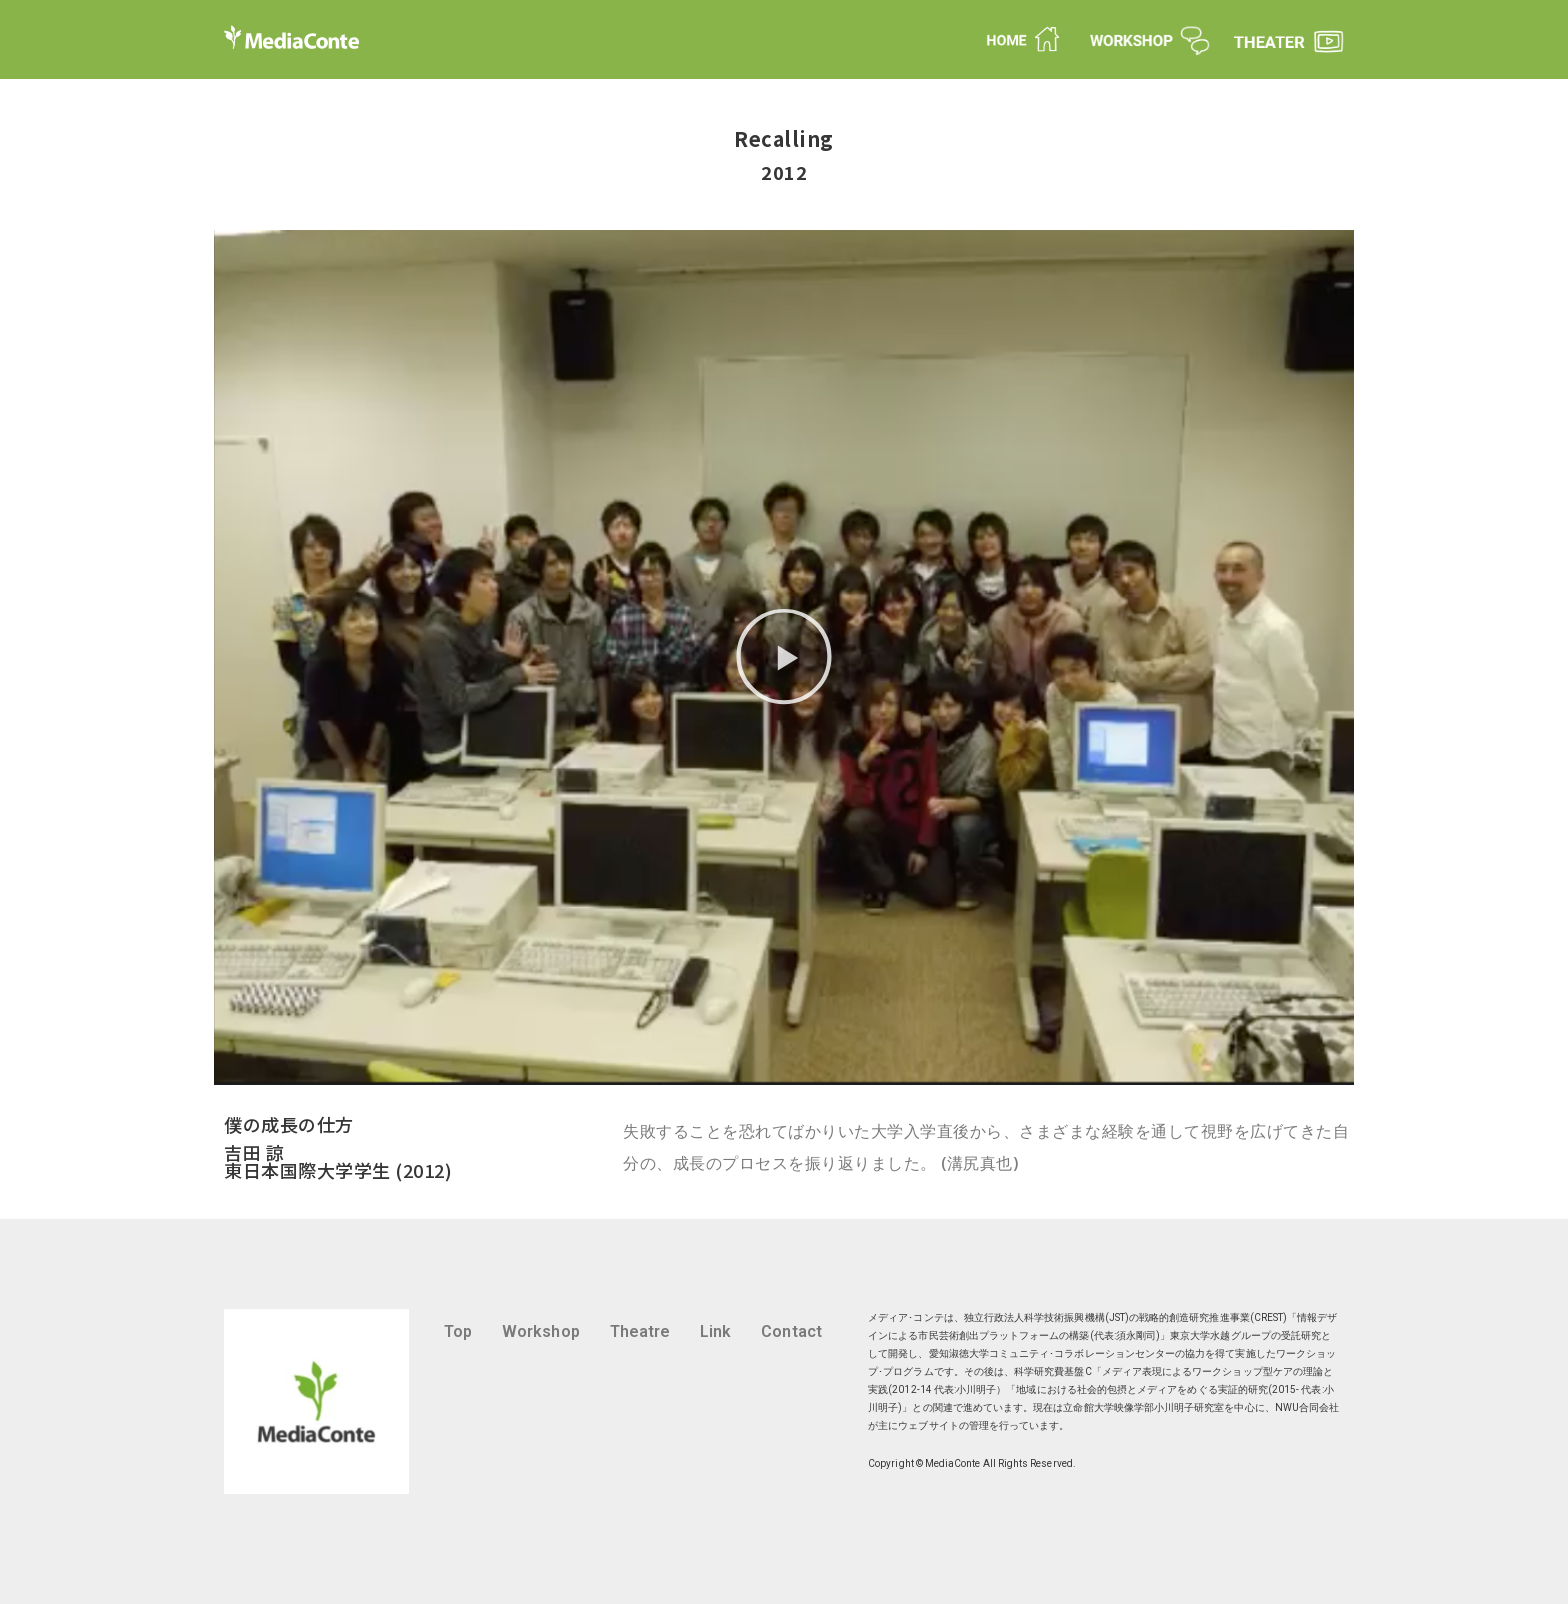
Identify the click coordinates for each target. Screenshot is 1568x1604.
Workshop (541, 1331)
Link (715, 1331)
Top (458, 1331)
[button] (784, 657)
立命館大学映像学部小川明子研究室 (1143, 1407)
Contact (791, 1331)
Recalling (784, 138)
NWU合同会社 (1307, 1407)
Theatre (640, 1331)
